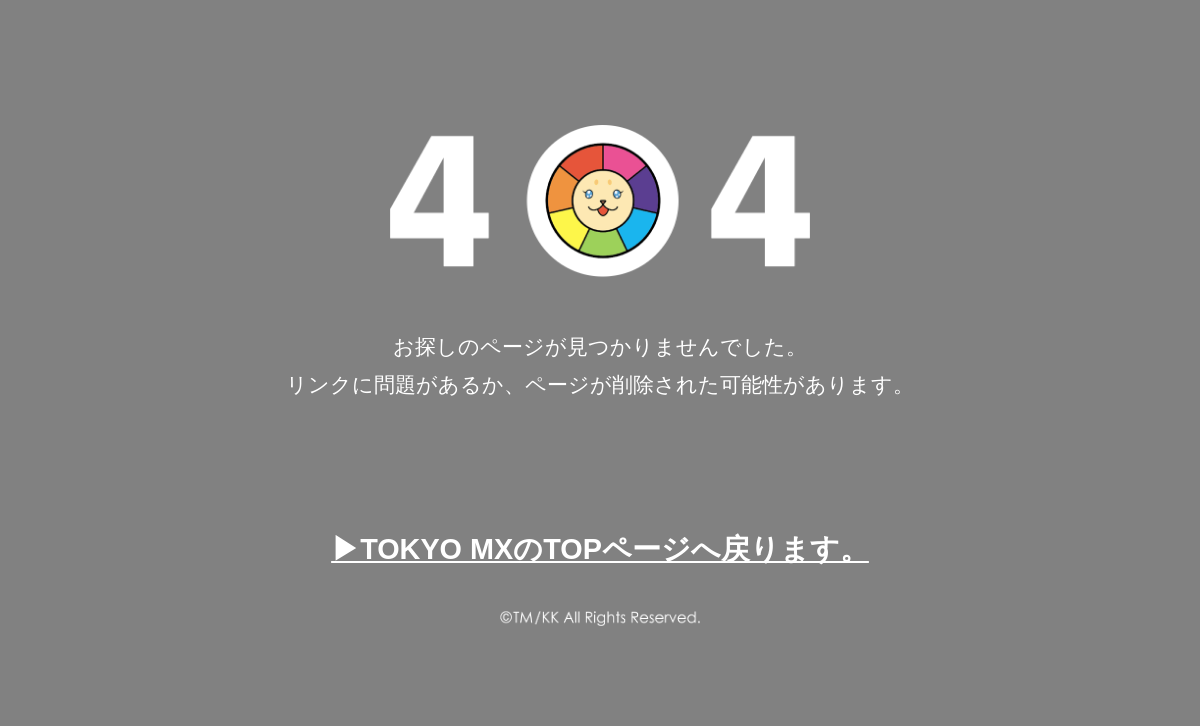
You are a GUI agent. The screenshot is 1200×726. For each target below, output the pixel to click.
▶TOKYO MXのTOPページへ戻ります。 (600, 549)
